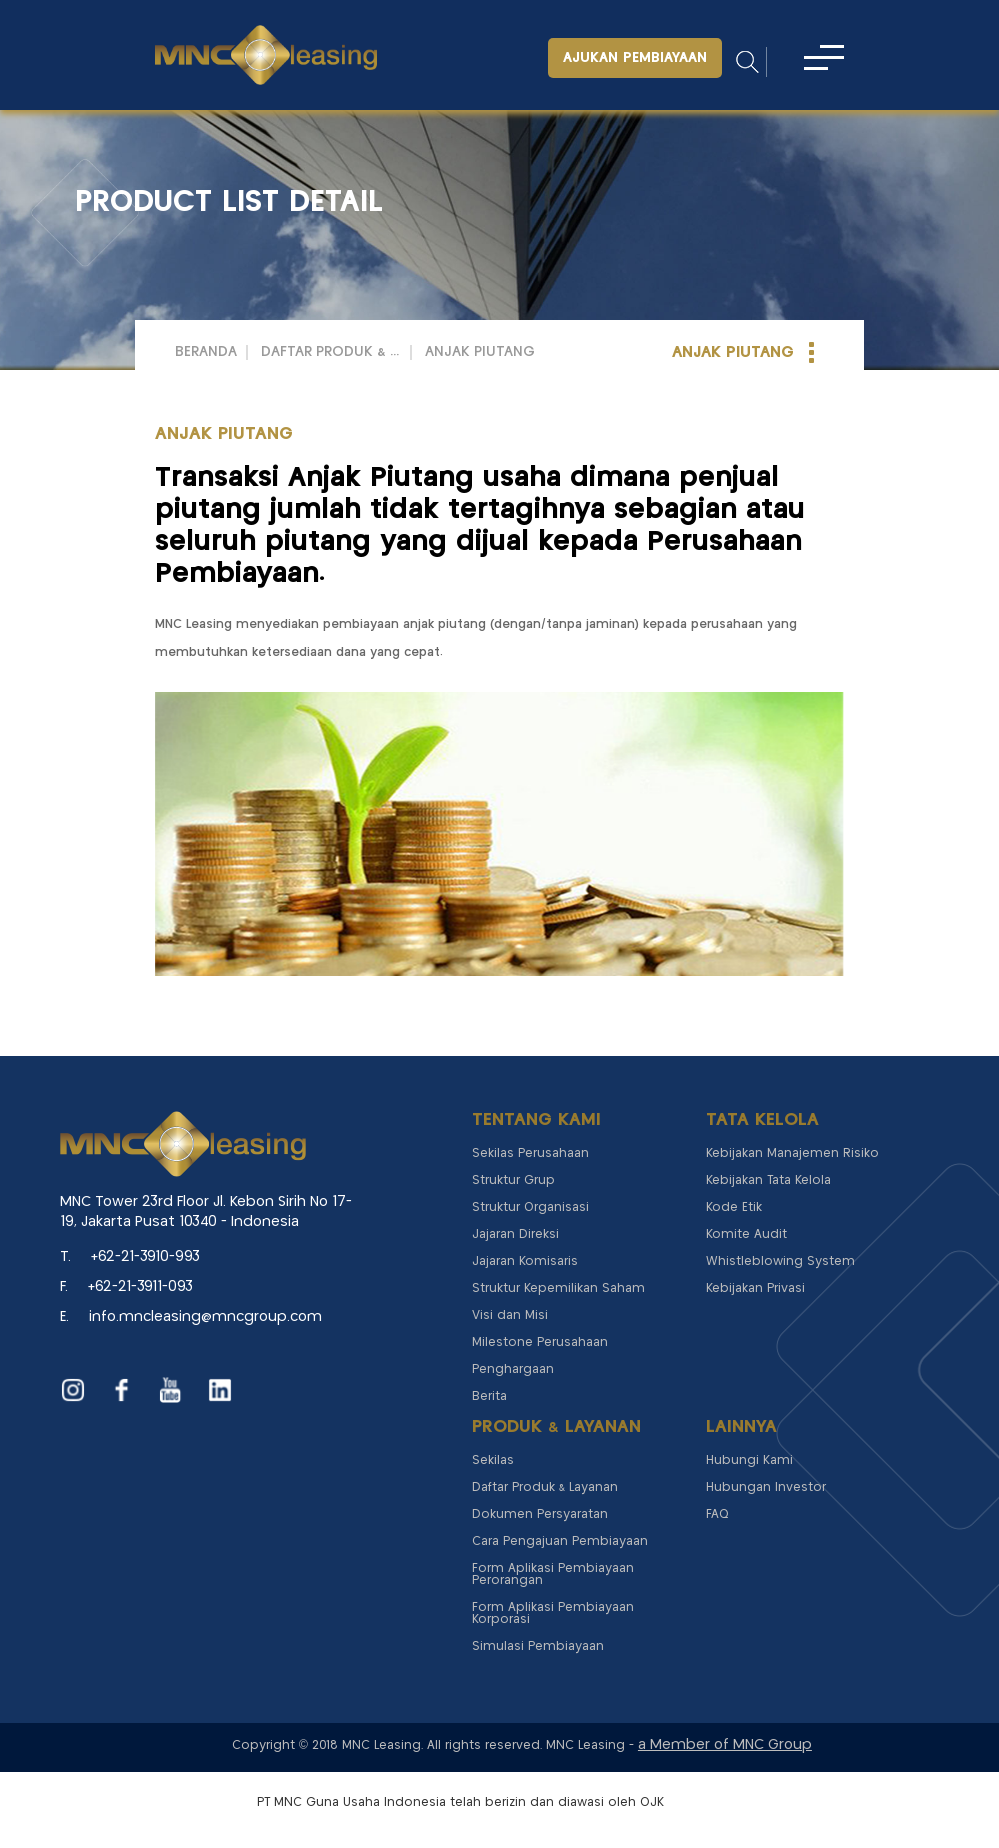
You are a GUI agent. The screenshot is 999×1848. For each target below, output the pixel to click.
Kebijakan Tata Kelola (768, 1180)
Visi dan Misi (510, 1315)
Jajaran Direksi (515, 1234)
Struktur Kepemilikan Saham (558, 1288)
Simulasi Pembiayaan (538, 1646)
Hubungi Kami (749, 1460)
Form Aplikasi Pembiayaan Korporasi (553, 1613)
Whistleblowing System (780, 1261)
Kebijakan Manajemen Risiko (792, 1153)
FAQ (717, 1514)
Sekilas (493, 1460)
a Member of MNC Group (725, 1745)
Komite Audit (746, 1234)
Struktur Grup (513, 1180)
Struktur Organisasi (530, 1207)
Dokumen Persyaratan (540, 1514)
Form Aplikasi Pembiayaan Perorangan (553, 1574)
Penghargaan (513, 1369)
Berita (489, 1396)
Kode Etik (734, 1207)
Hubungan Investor (766, 1487)
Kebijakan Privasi (755, 1288)
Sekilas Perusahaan (530, 1153)
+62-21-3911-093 (140, 1287)
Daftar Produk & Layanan (331, 352)
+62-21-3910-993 (145, 1257)
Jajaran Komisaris (525, 1261)
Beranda (206, 352)
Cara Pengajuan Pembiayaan (560, 1541)
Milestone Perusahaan (540, 1342)
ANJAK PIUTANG (480, 352)
